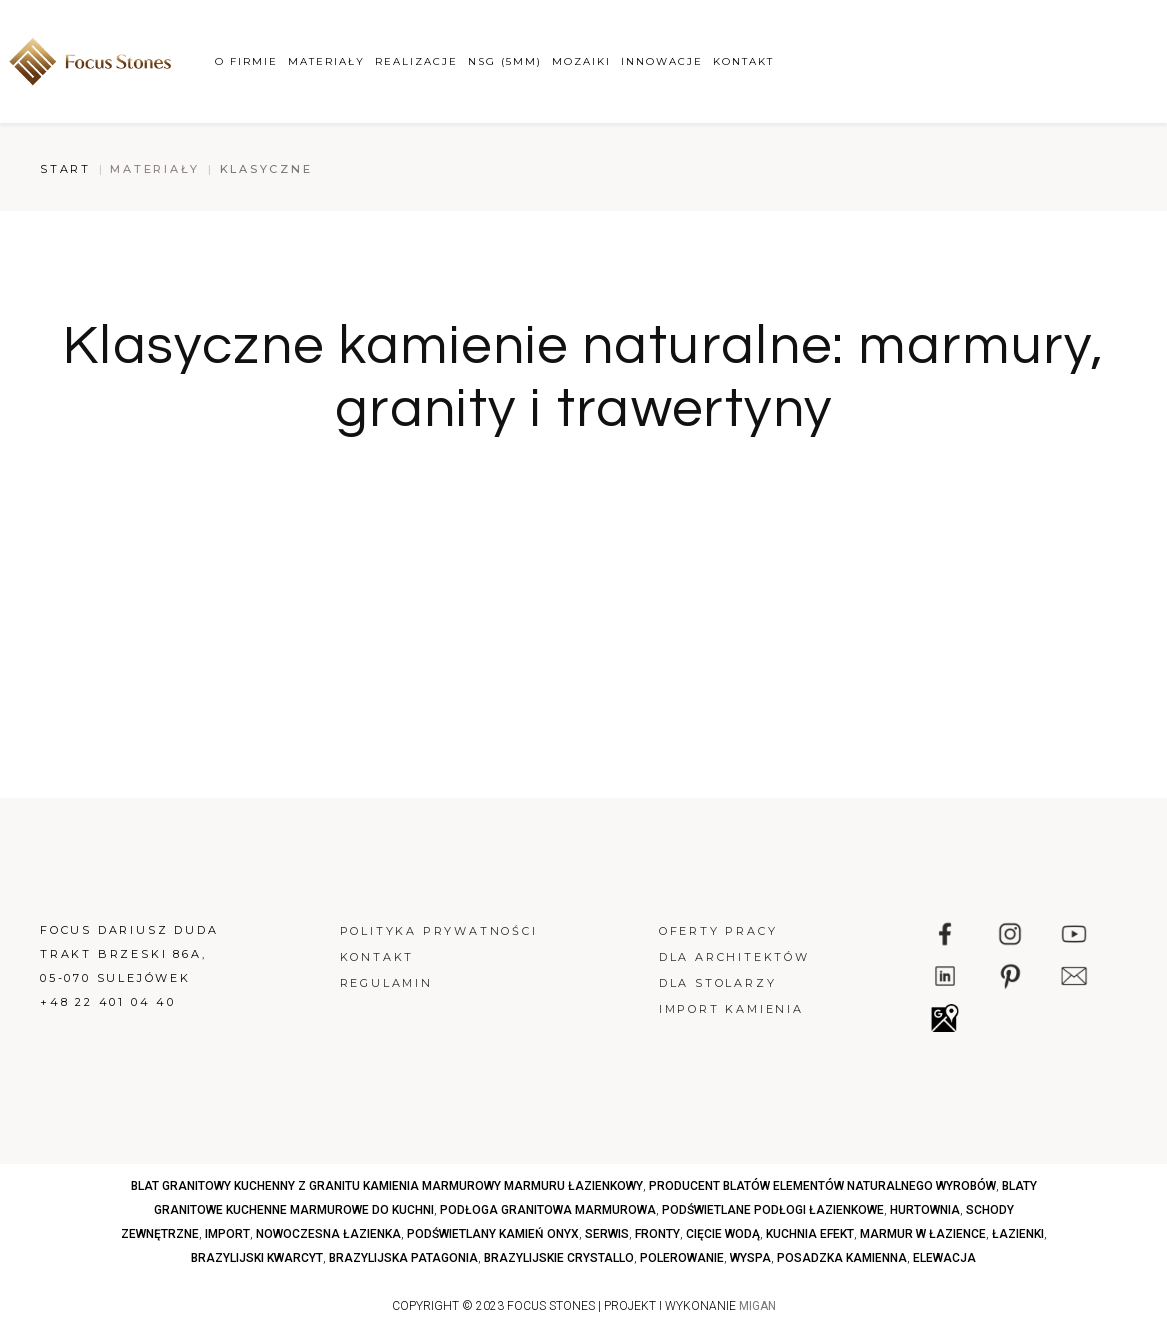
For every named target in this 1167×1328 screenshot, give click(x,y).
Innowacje (662, 61)
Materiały (326, 61)
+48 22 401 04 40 (108, 1002)
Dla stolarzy (718, 983)
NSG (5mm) (505, 61)
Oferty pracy (718, 931)
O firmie (246, 61)
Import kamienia (731, 1009)
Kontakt (743, 61)
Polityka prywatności (439, 931)
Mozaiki (581, 61)
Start (65, 169)
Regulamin (386, 983)
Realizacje (416, 61)
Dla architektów (734, 957)
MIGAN (757, 1306)
